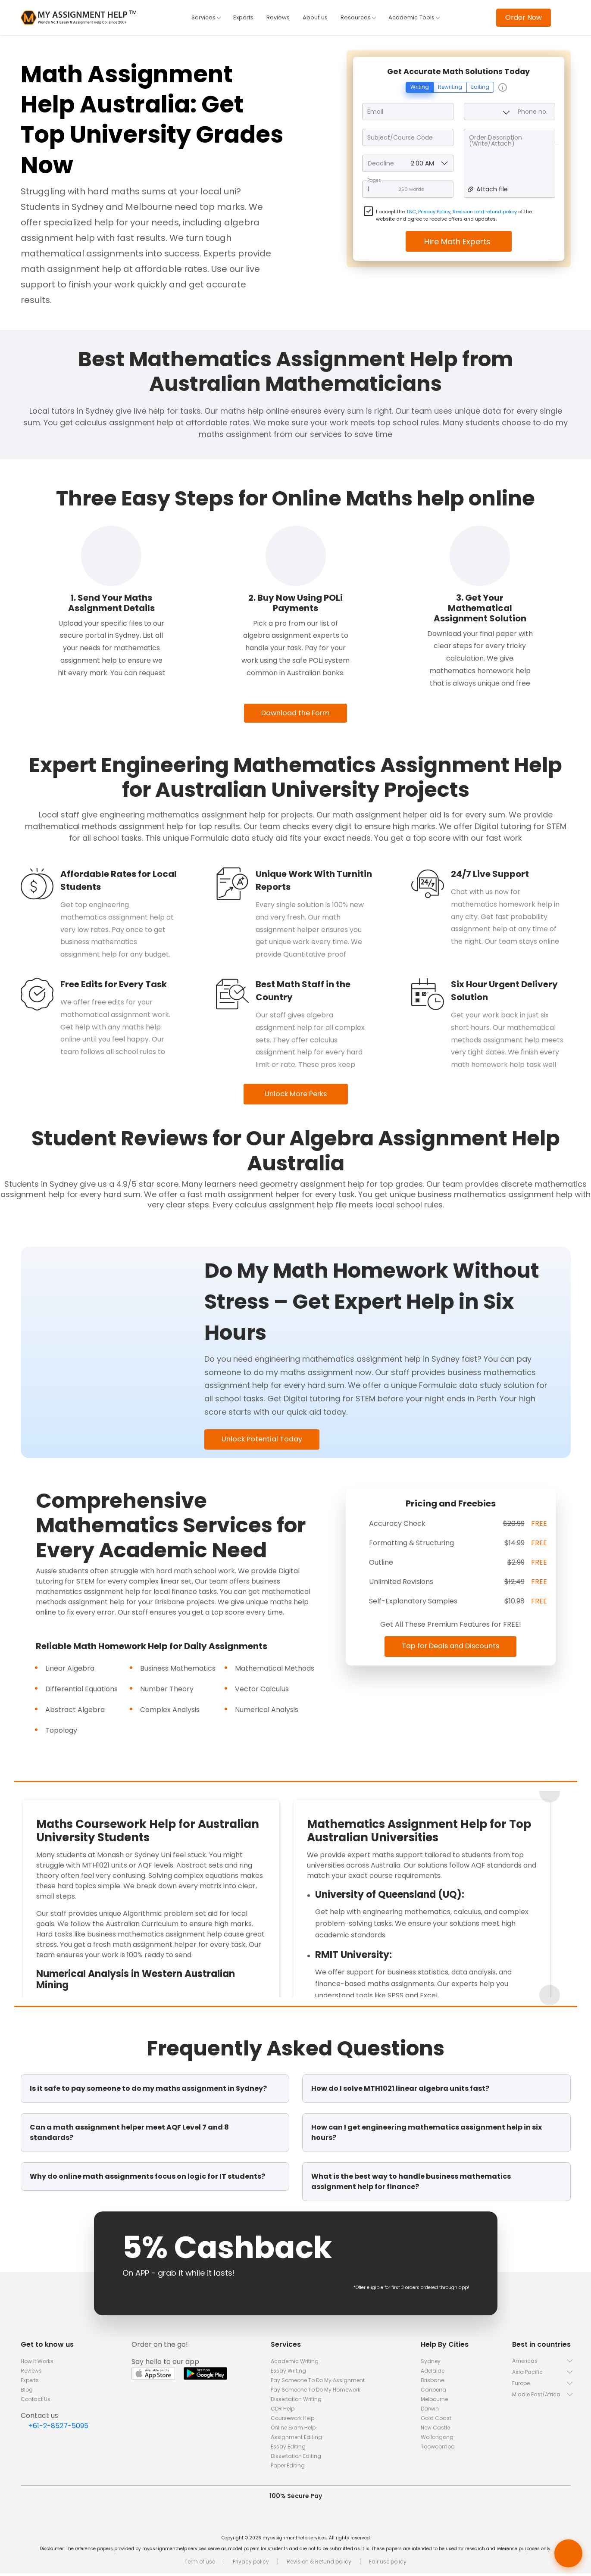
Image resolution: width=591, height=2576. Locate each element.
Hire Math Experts (458, 241)
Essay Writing (288, 2373)
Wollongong (437, 2439)
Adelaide (432, 2373)
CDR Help (282, 2411)
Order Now (523, 17)
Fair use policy (388, 2564)
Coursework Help (292, 2420)
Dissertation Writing (296, 2401)
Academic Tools (417, 17)
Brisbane (432, 2382)
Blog (27, 2392)
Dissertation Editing (296, 2458)
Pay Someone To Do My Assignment (318, 2382)
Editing (480, 88)
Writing (419, 88)
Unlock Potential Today (266, 1441)
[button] (541, 2363)
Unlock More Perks (295, 1095)
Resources (359, 17)
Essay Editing (288, 2449)
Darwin (430, 2411)
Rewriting (450, 88)
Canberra (433, 2392)
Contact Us (35, 2401)
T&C (411, 211)
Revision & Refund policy (319, 2564)
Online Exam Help (293, 2430)
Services (203, 17)
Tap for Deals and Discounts (450, 1648)
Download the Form (295, 713)
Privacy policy (251, 2564)
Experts (241, 17)
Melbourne (434, 2401)
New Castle (435, 2430)
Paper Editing (288, 2468)
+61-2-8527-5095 (58, 2428)
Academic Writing (295, 2363)
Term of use (199, 2564)
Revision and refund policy (485, 211)
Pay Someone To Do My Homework (315, 2392)
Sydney (431, 2363)
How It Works (37, 2363)
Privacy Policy (434, 211)
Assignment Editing (296, 2439)
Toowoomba (438, 2449)
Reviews (276, 17)
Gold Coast (436, 2420)
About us (314, 17)
